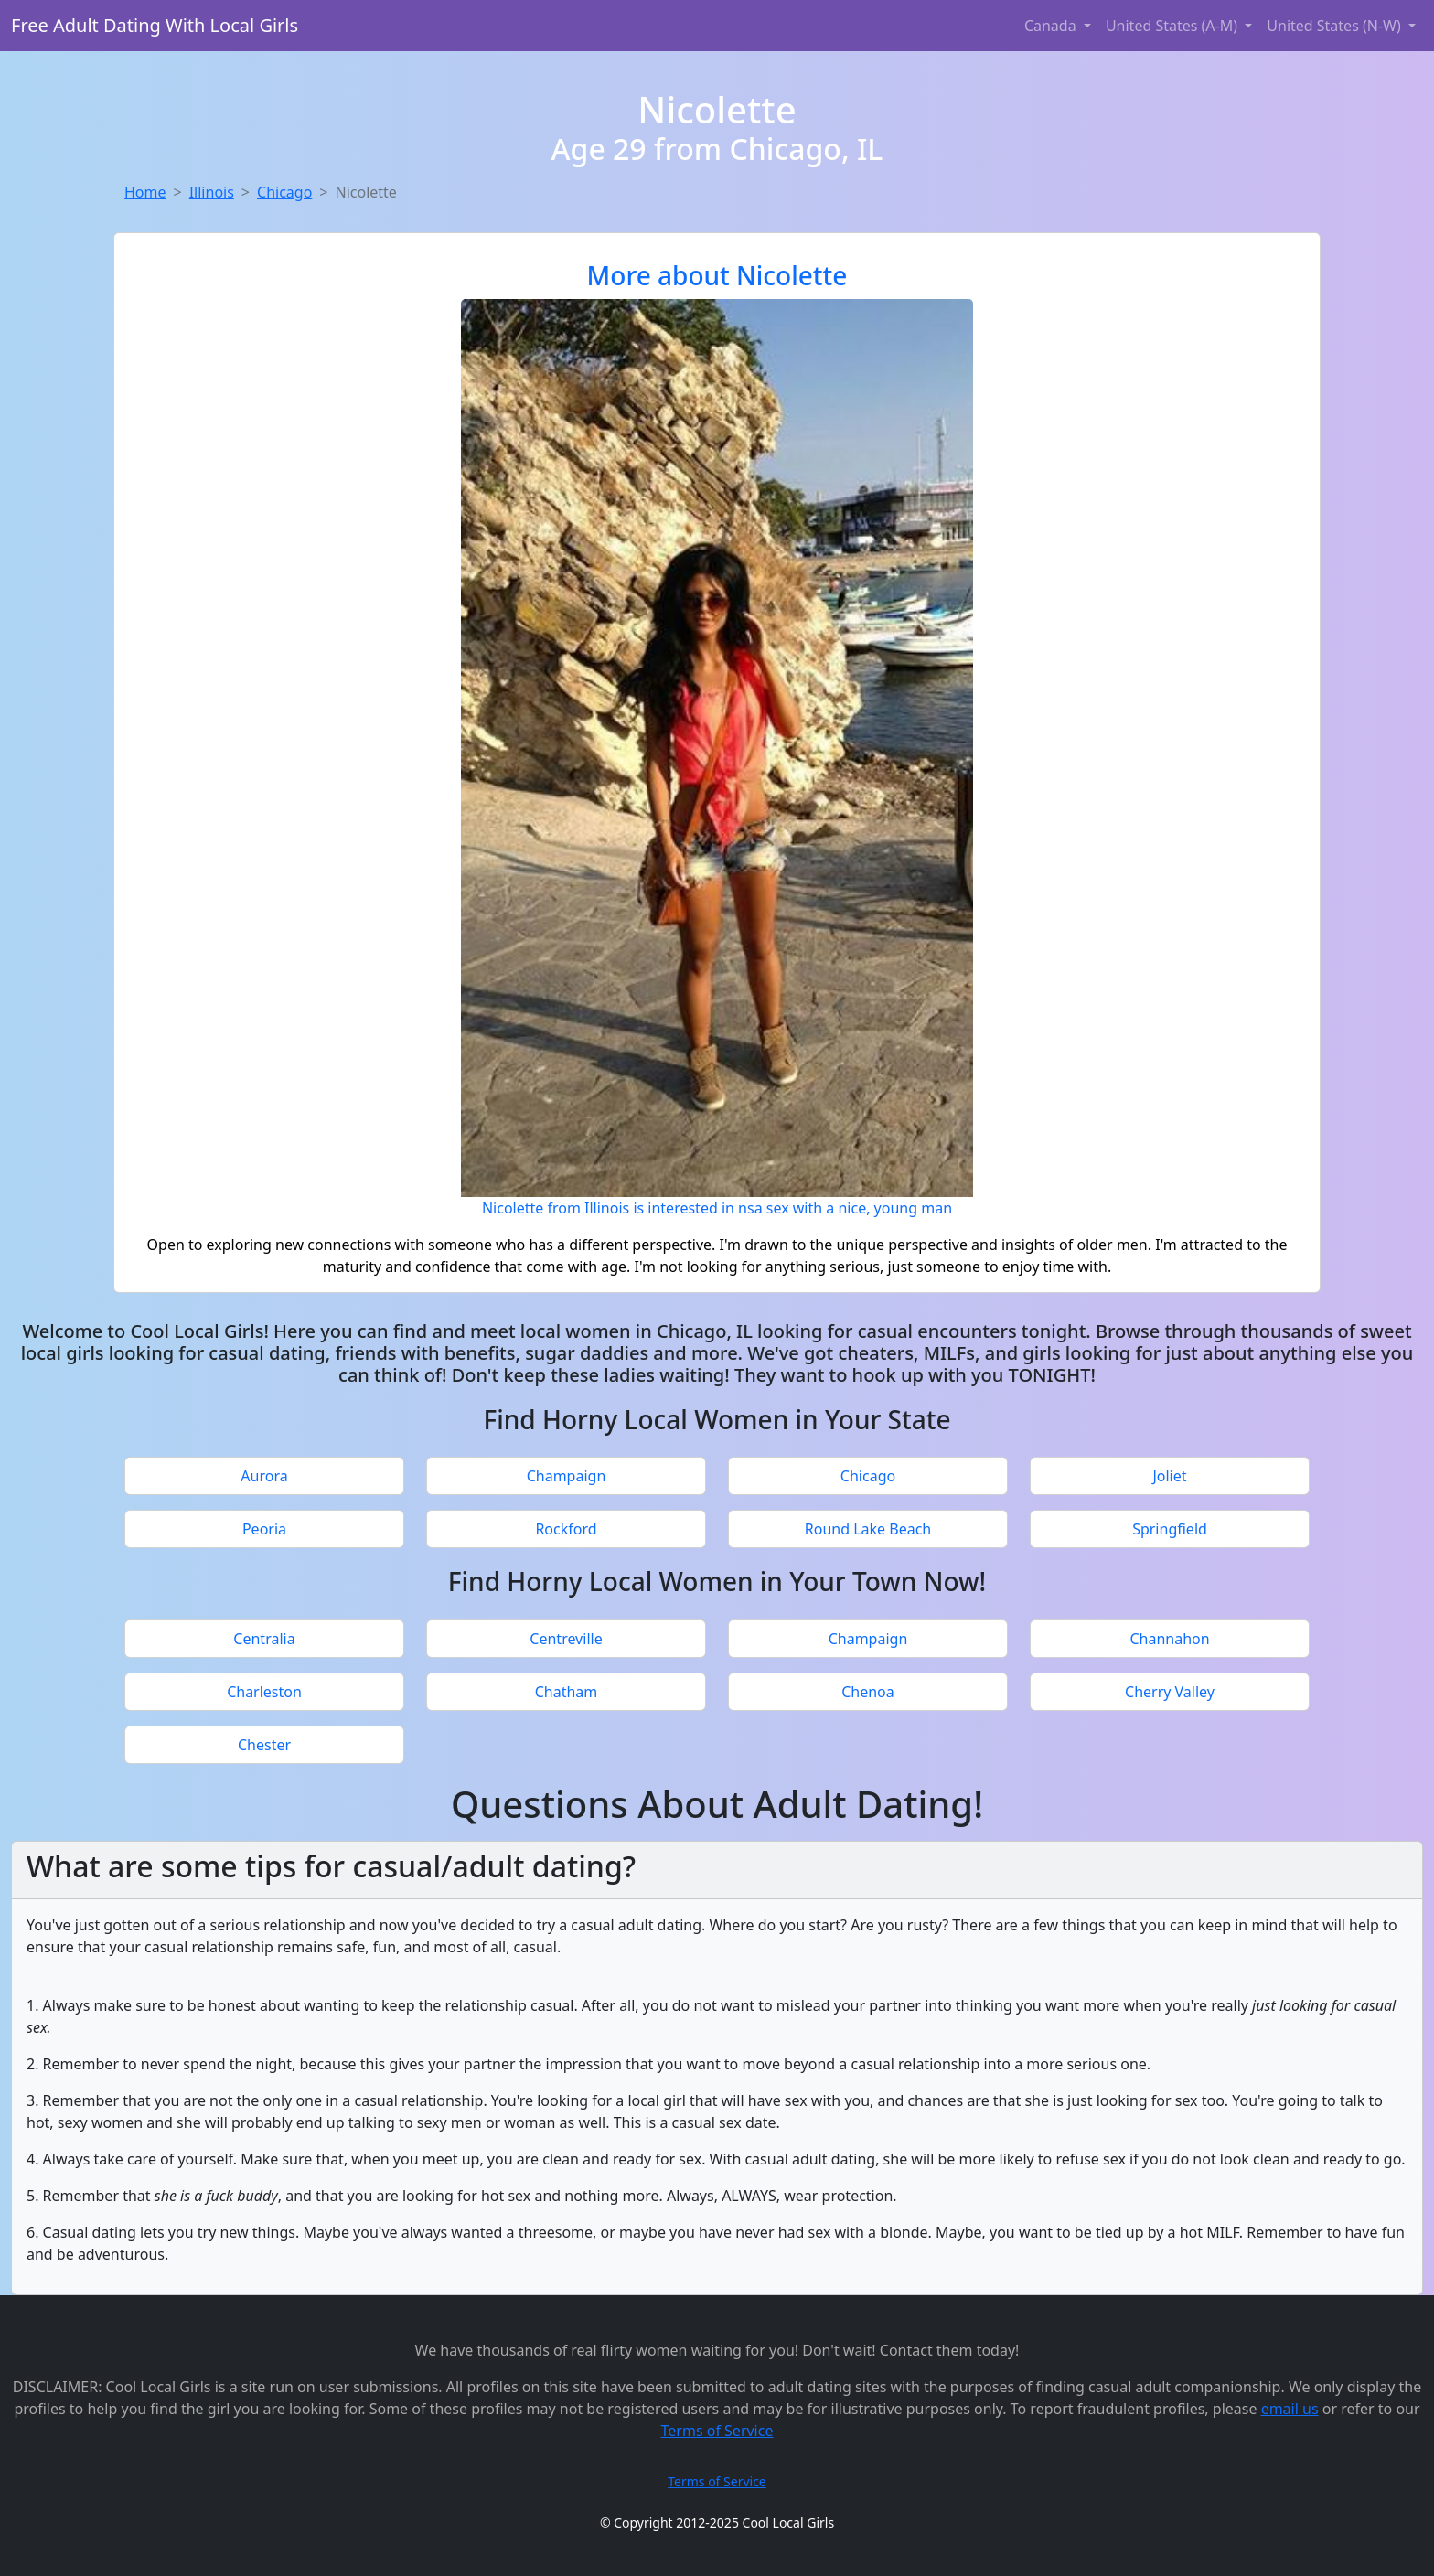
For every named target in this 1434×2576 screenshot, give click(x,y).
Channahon (1169, 1639)
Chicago (284, 192)
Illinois (211, 192)
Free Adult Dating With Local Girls (154, 25)
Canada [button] (1052, 26)
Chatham (566, 1692)
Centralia (263, 1639)
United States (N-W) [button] (1336, 26)
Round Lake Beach (868, 1529)
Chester (264, 1745)
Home (145, 192)
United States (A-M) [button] (1173, 26)
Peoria (264, 1529)
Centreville (566, 1639)
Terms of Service (717, 2431)
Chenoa (867, 1692)
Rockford (565, 1529)
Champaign (566, 1476)
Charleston (264, 1692)
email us (1290, 2409)
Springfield (1169, 1529)
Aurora (264, 1476)
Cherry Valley (1170, 1692)
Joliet (1169, 1476)
